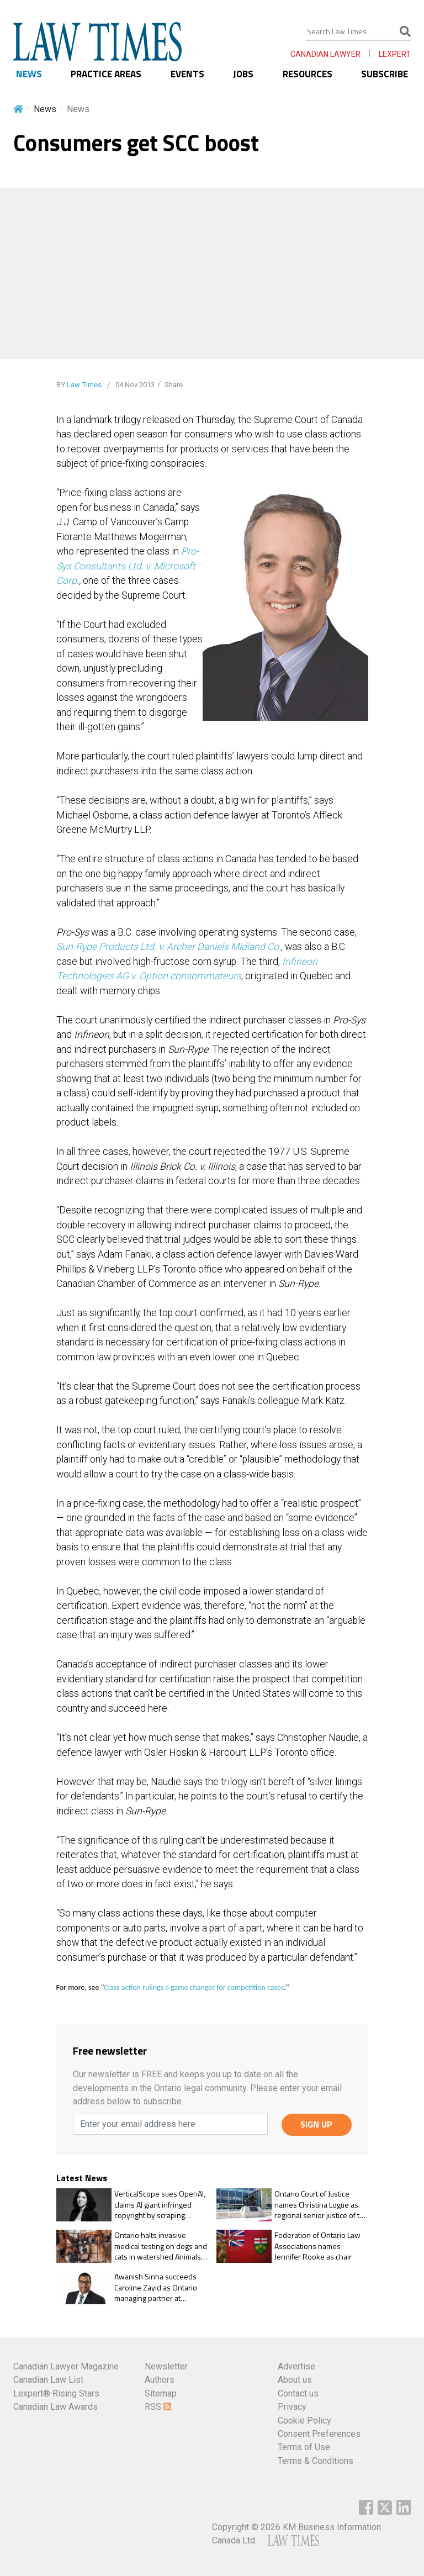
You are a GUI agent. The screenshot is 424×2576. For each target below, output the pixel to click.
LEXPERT (395, 54)
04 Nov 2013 (134, 385)
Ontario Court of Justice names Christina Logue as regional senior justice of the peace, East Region (321, 2204)
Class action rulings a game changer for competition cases (194, 1987)
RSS (158, 2406)
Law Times (84, 385)
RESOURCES (307, 74)
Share (174, 385)
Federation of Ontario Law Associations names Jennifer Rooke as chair (317, 2246)
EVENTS (187, 74)
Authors (159, 2379)
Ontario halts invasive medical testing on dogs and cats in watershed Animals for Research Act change (160, 2246)
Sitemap (161, 2393)
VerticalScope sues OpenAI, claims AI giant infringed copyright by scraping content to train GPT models (160, 2204)
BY (79, 385)
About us (295, 2379)
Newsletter (166, 2366)
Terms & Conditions (315, 2461)
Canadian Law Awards (55, 2406)
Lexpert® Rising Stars (56, 2393)
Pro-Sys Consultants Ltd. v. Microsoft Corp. (127, 566)
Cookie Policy (304, 2420)
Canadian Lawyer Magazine (66, 2366)
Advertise (296, 2366)
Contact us (298, 2393)
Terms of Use (304, 2447)
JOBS (243, 74)
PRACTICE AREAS (106, 74)
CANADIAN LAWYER (325, 54)
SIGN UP (316, 2124)
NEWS (29, 74)
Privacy (292, 2406)
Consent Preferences (319, 2434)
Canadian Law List (48, 2379)
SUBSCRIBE (384, 74)
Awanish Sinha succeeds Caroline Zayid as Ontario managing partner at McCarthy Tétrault (155, 2287)
